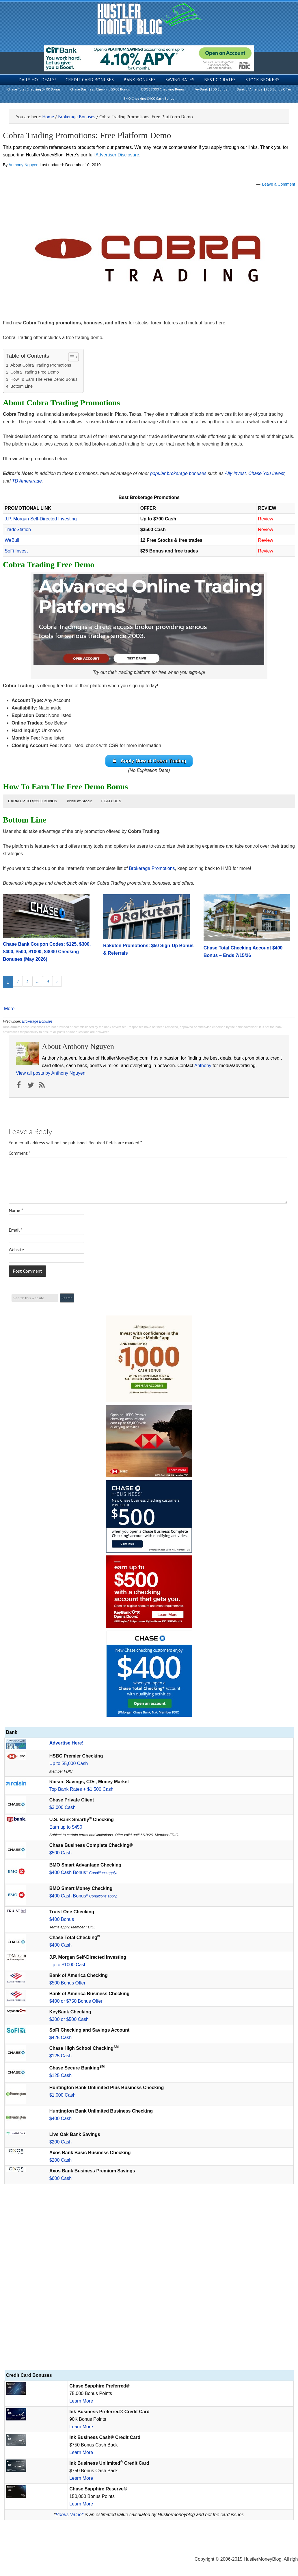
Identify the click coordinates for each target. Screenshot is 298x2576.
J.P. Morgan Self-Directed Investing (41, 518)
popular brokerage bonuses (178, 473)
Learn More (81, 2400)
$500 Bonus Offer (67, 1982)
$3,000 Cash (62, 1807)
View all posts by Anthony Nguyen (50, 1073)
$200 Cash (60, 2141)
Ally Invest (235, 473)
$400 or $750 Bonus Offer (76, 2001)
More (9, 1008)
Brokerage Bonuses (37, 1021)
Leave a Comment (278, 184)
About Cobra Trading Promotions (40, 365)
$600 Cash (60, 2178)
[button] (33, 801)
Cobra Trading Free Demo (34, 372)
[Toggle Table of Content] (70, 357)
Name (16, 1210)
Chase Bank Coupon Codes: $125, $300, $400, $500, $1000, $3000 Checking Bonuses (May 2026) (47, 952)
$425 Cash (60, 2037)
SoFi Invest (16, 550)
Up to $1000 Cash (68, 1964)
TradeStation (18, 529)
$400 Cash (60, 1945)
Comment (20, 1153)
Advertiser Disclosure (117, 154)
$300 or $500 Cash (69, 2019)
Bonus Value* (69, 2514)
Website (16, 1249)
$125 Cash (60, 2055)
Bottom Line (21, 386)
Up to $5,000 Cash (68, 1763)
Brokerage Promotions (152, 868)
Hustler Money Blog (149, 19)
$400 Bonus (61, 1919)
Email (16, 1230)
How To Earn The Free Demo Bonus (43, 379)
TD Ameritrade (27, 480)
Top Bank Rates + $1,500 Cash (81, 1789)
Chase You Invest (266, 473)
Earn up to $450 (65, 1827)
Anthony (202, 1065)
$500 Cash (60, 1852)
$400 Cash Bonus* (83, 1872)
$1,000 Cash (62, 2095)
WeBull (12, 540)
